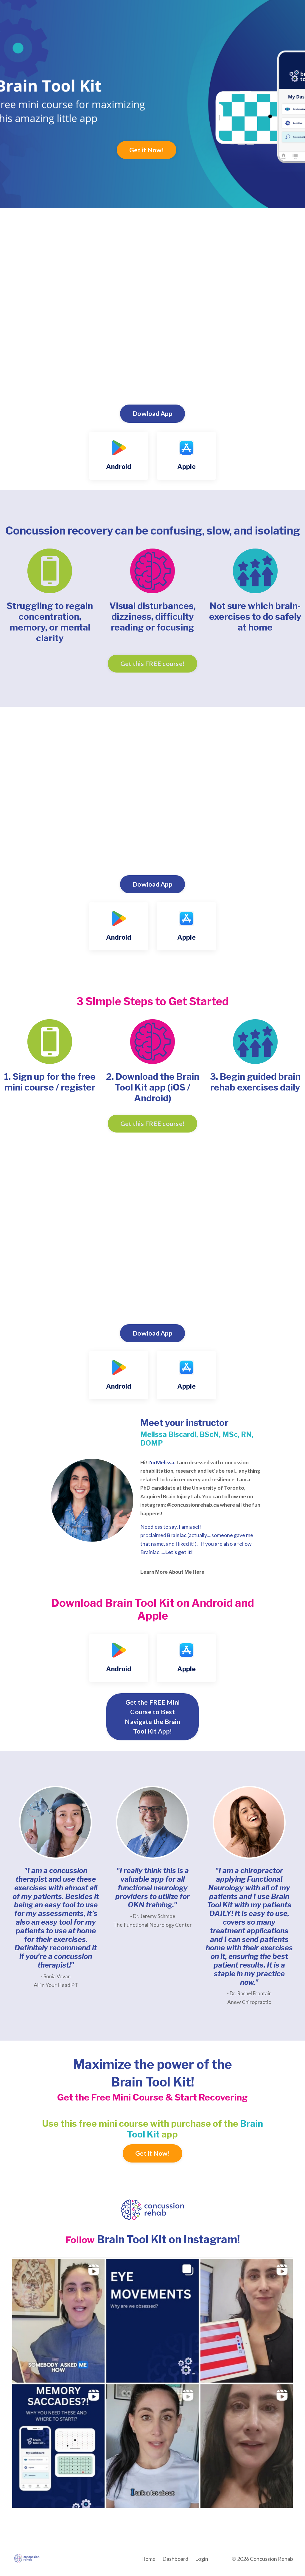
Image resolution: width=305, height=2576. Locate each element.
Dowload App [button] (152, 413)
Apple (186, 466)
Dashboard (175, 2561)
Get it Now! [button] (146, 150)
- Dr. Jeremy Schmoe (152, 1918)
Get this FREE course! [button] (152, 664)
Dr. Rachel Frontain (250, 1996)
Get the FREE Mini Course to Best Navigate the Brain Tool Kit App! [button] (152, 1719)
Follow (80, 2242)
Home (148, 2561)
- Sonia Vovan (56, 1979)
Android (119, 466)
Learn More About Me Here (172, 1574)
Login (201, 2561)
